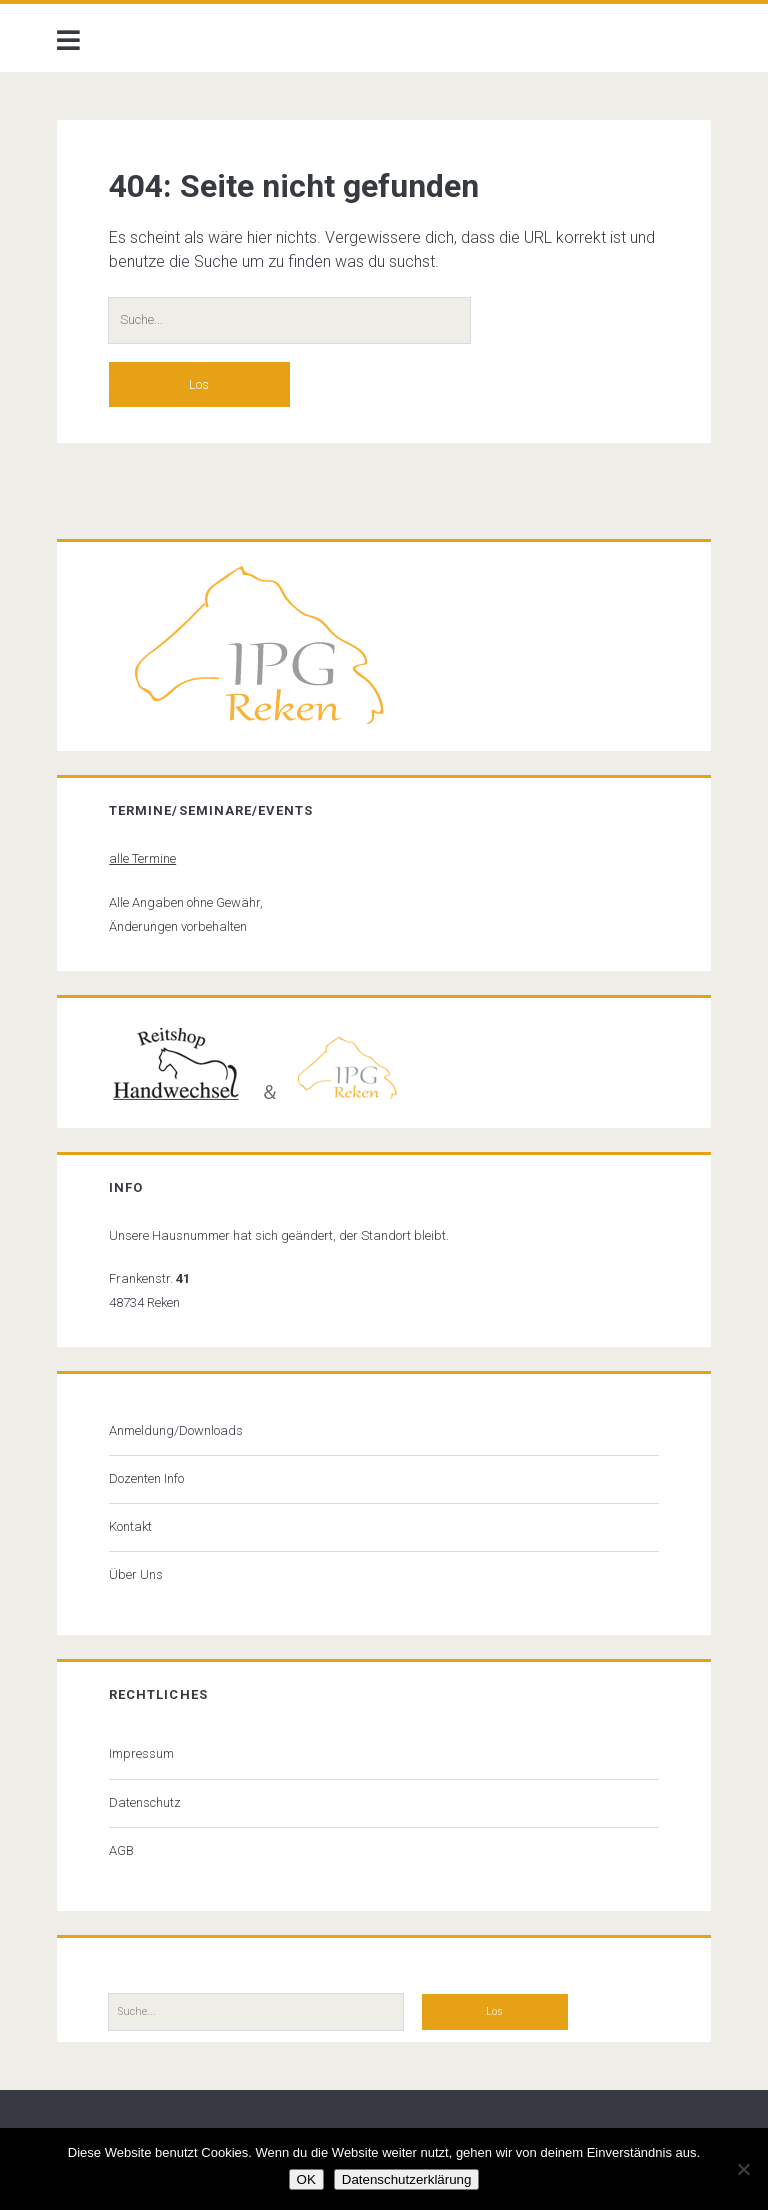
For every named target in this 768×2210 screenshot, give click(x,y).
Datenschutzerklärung (407, 2179)
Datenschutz (145, 1802)
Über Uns (136, 1574)
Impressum (141, 1753)
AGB (121, 1850)
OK (306, 2179)
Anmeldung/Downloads (176, 1430)
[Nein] (743, 2169)
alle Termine (142, 858)
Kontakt (130, 1526)
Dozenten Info (146, 1478)
